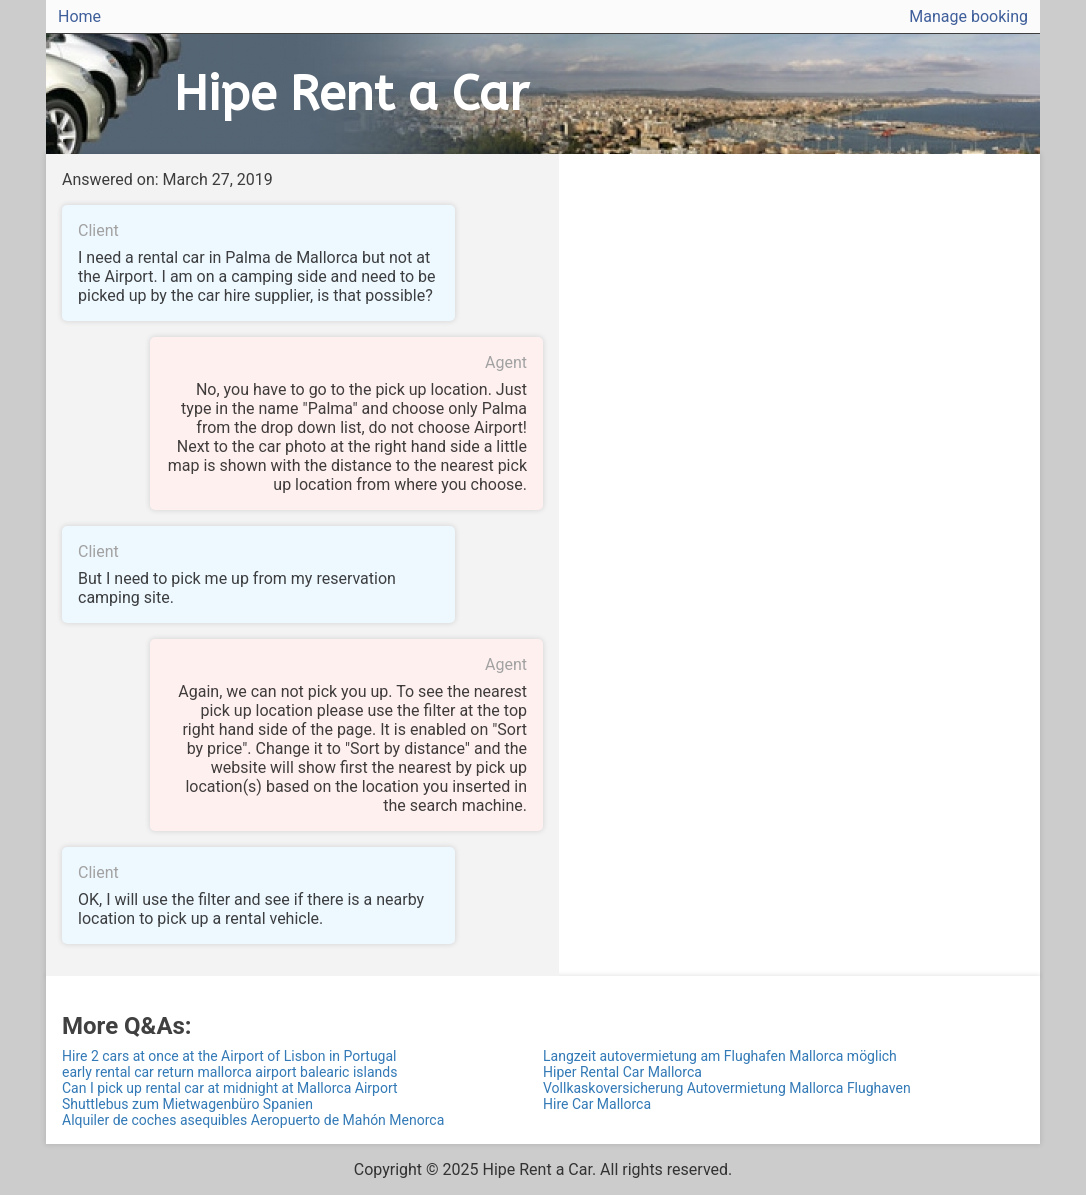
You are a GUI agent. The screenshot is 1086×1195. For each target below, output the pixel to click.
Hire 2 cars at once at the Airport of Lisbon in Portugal (229, 1056)
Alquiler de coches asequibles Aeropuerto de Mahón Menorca (253, 1120)
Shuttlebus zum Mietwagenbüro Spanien (187, 1104)
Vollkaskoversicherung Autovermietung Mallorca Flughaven (727, 1088)
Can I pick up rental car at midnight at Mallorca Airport (230, 1088)
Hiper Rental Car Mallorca (622, 1072)
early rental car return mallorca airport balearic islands (229, 1072)
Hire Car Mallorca (597, 1104)
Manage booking (968, 16)
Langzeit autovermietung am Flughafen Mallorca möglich (720, 1056)
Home (79, 16)
